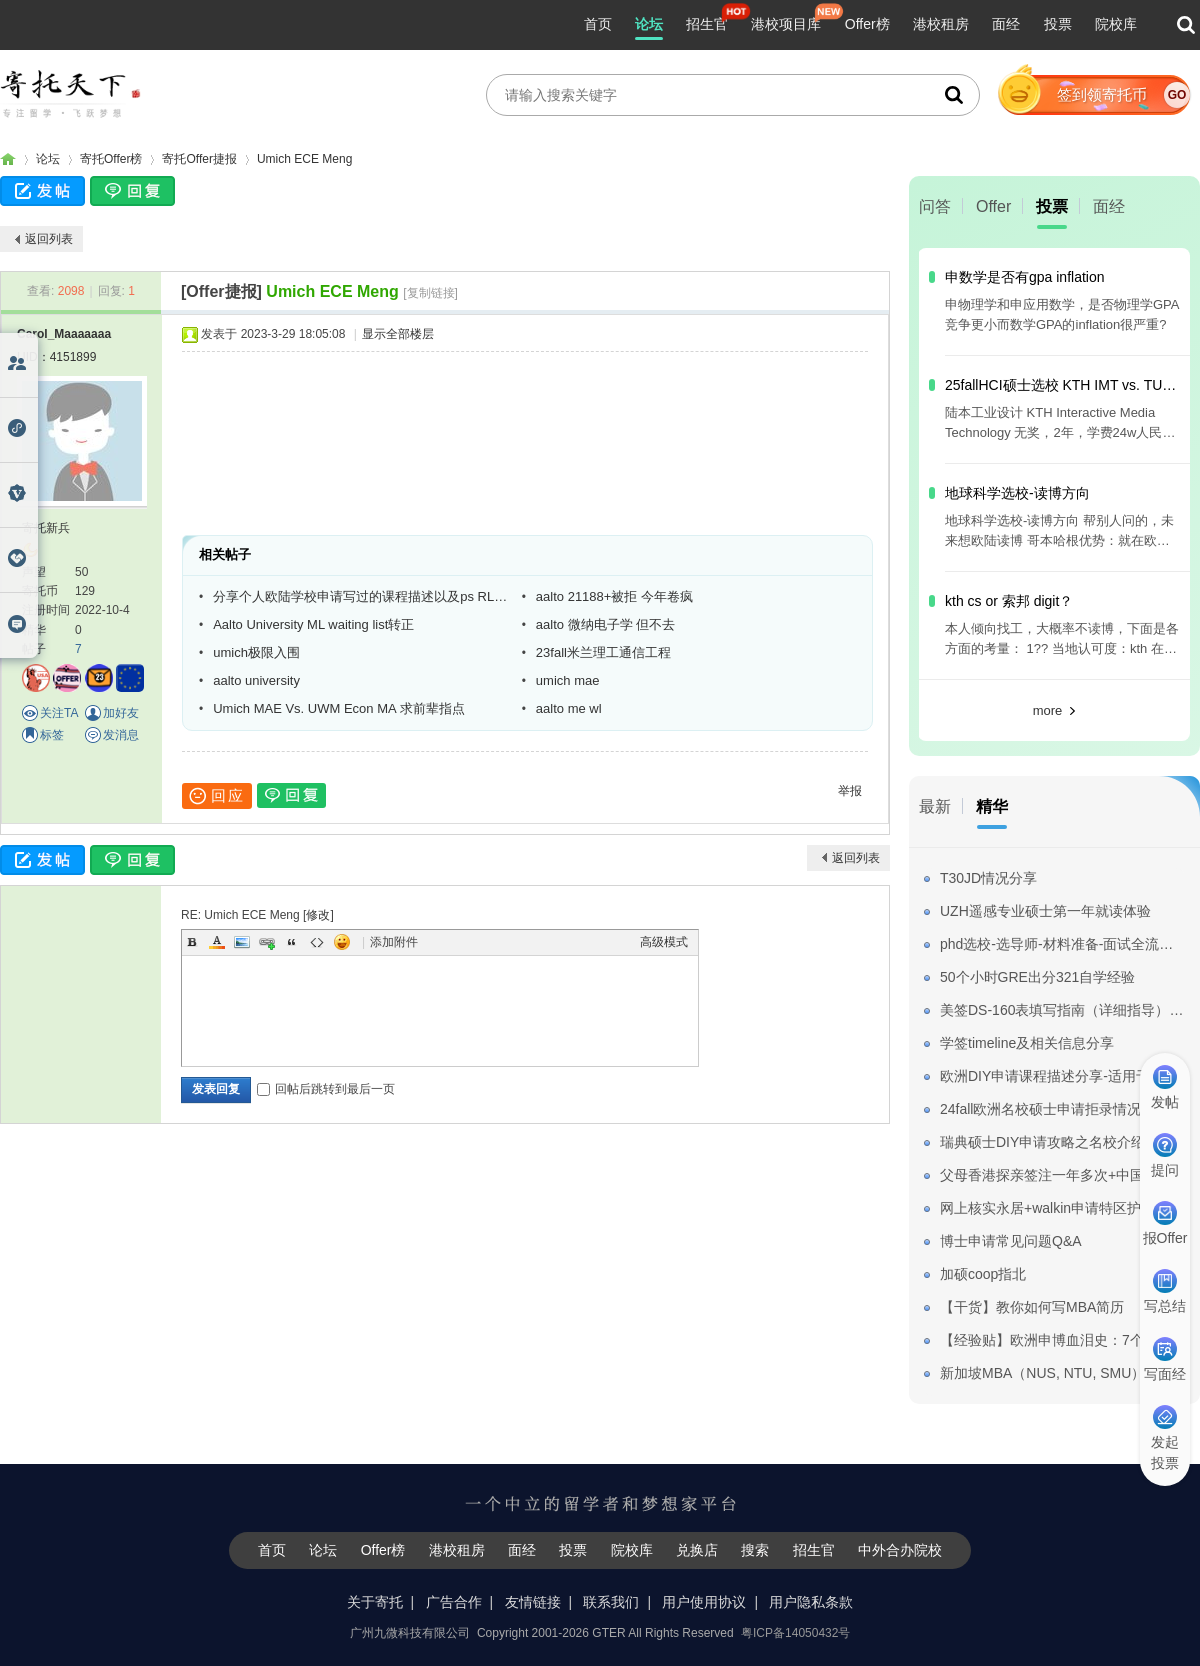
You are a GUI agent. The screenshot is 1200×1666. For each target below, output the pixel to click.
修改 (318, 915)
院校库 (1116, 24)
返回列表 (49, 239)
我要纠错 (1173, 1580)
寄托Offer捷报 (199, 159)
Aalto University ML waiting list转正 (313, 624)
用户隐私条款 (811, 1602)
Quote (292, 942)
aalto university (256, 680)
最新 (935, 806)
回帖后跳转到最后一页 (326, 1089)
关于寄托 (375, 1602)
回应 (217, 796)
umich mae (568, 680)
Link (267, 942)
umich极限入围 (256, 652)
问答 (935, 206)
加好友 (121, 713)
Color (217, 942)
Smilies (342, 942)
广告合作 (454, 1602)
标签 (52, 735)
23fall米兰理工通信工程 (603, 652)
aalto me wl (569, 708)
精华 (992, 806)
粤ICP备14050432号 (795, 1633)
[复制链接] (430, 293)
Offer (993, 206)
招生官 (707, 24)
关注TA (59, 713)
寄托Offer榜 (111, 159)
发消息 (121, 735)
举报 (850, 791)
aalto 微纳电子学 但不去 (605, 624)
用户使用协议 (704, 1602)
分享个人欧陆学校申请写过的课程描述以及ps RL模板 (360, 596)
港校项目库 (786, 24)
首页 (598, 24)
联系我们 (611, 1602)
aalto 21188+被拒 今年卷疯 (614, 596)
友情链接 (533, 1602)
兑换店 (697, 1550)
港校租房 (941, 24)
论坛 (649, 24)
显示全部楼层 (398, 334)
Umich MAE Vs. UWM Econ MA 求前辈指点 (338, 708)
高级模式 (664, 942)
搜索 (755, 1550)
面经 (1006, 24)
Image (242, 942)
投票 (1058, 24)
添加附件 (394, 942)
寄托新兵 (46, 528)
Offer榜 (867, 24)
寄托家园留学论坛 (8, 159)
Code (317, 942)
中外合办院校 (900, 1550)
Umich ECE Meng (304, 159)
